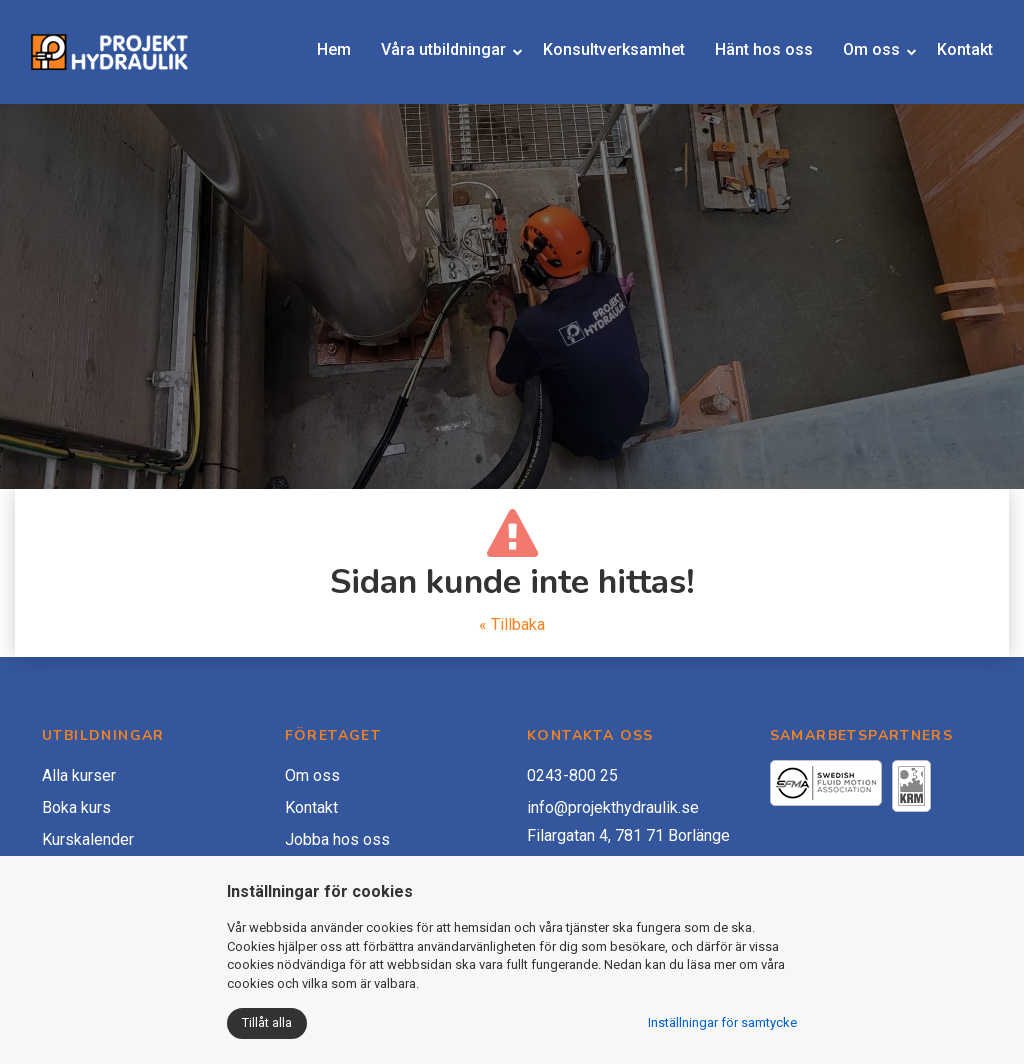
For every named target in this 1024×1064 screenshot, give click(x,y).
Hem (331, 55)
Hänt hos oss (740, 55)
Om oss (846, 55)
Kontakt (951, 55)
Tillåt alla (267, 1022)
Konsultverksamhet (606, 55)
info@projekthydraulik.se (613, 807)
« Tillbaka (512, 624)
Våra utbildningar (421, 55)
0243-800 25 (572, 775)
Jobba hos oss (337, 839)
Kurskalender (88, 839)
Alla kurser (79, 775)
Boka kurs (76, 807)
